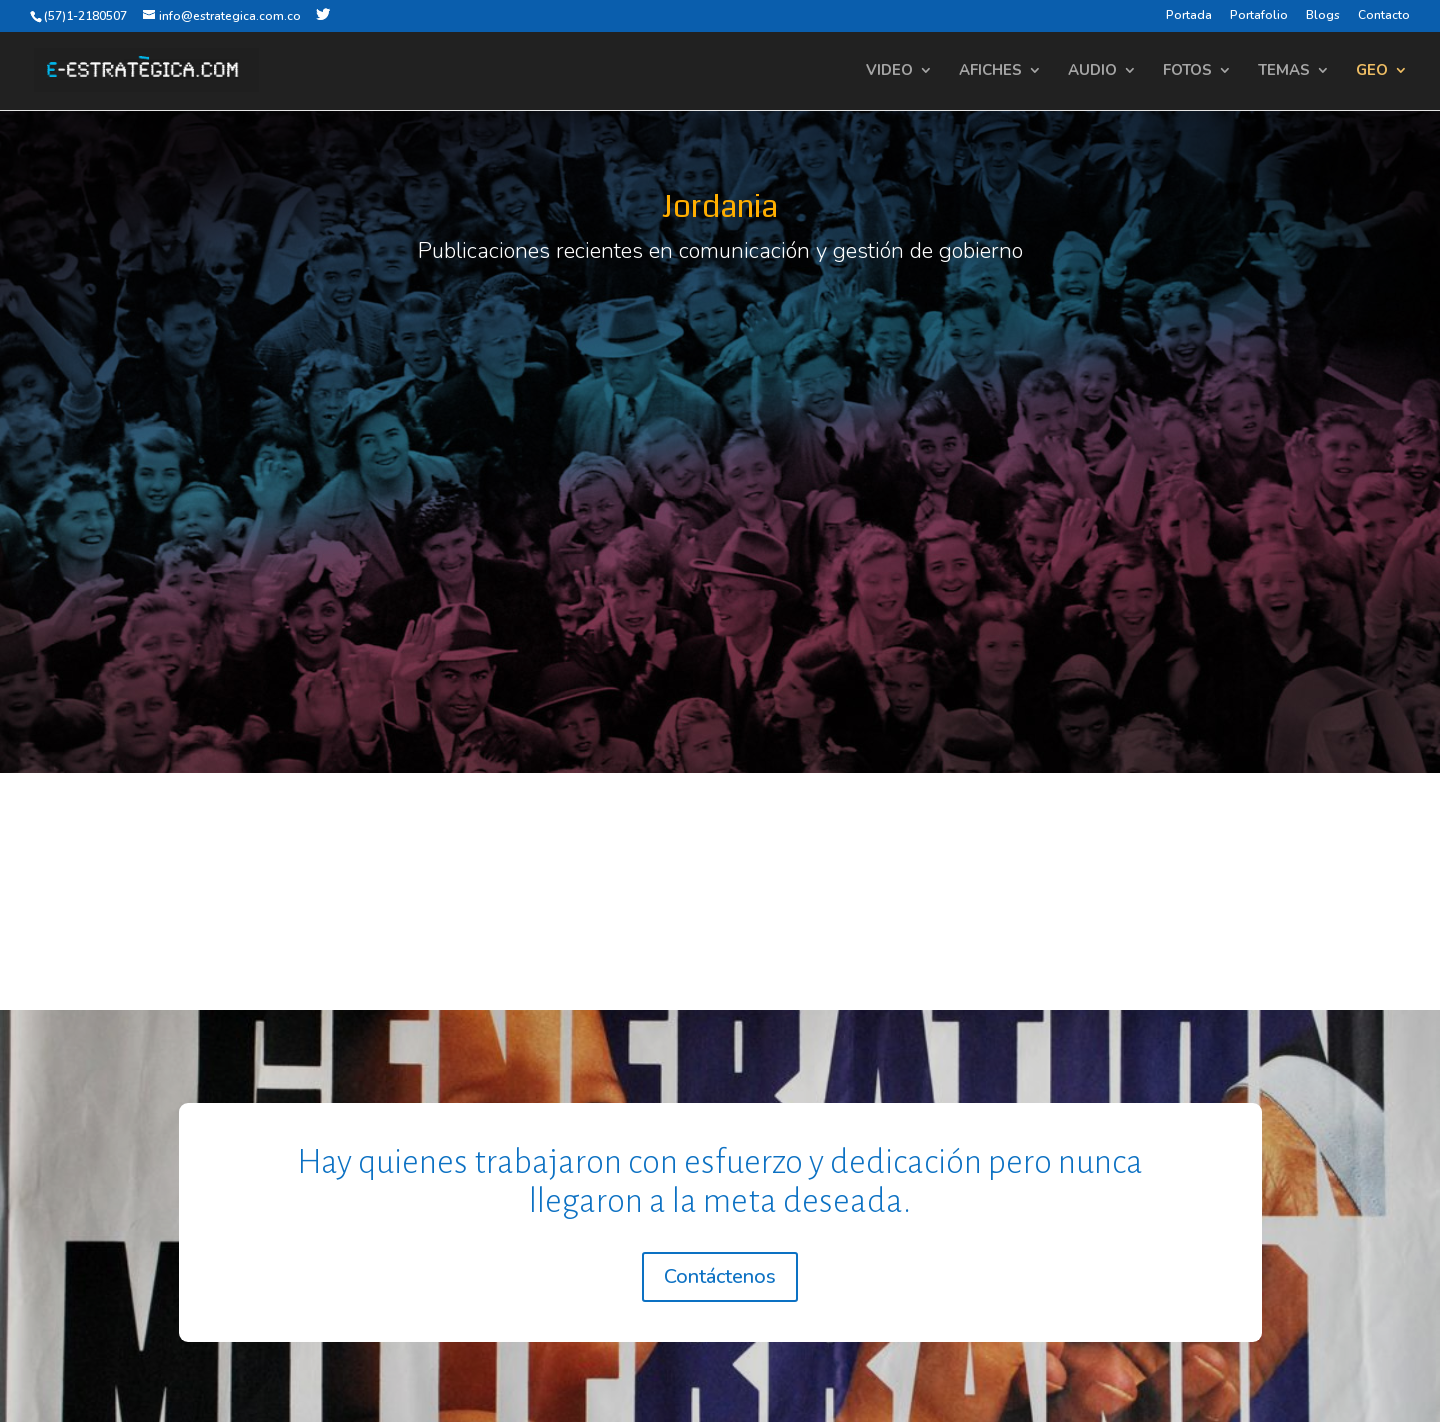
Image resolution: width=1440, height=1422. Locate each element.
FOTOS (1187, 71)
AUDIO (1092, 71)
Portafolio (1259, 16)
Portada (1189, 16)
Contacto (1384, 16)
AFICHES (990, 71)
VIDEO (889, 71)
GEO (1372, 71)
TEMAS (1284, 71)
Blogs (1323, 16)
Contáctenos (720, 1276)
